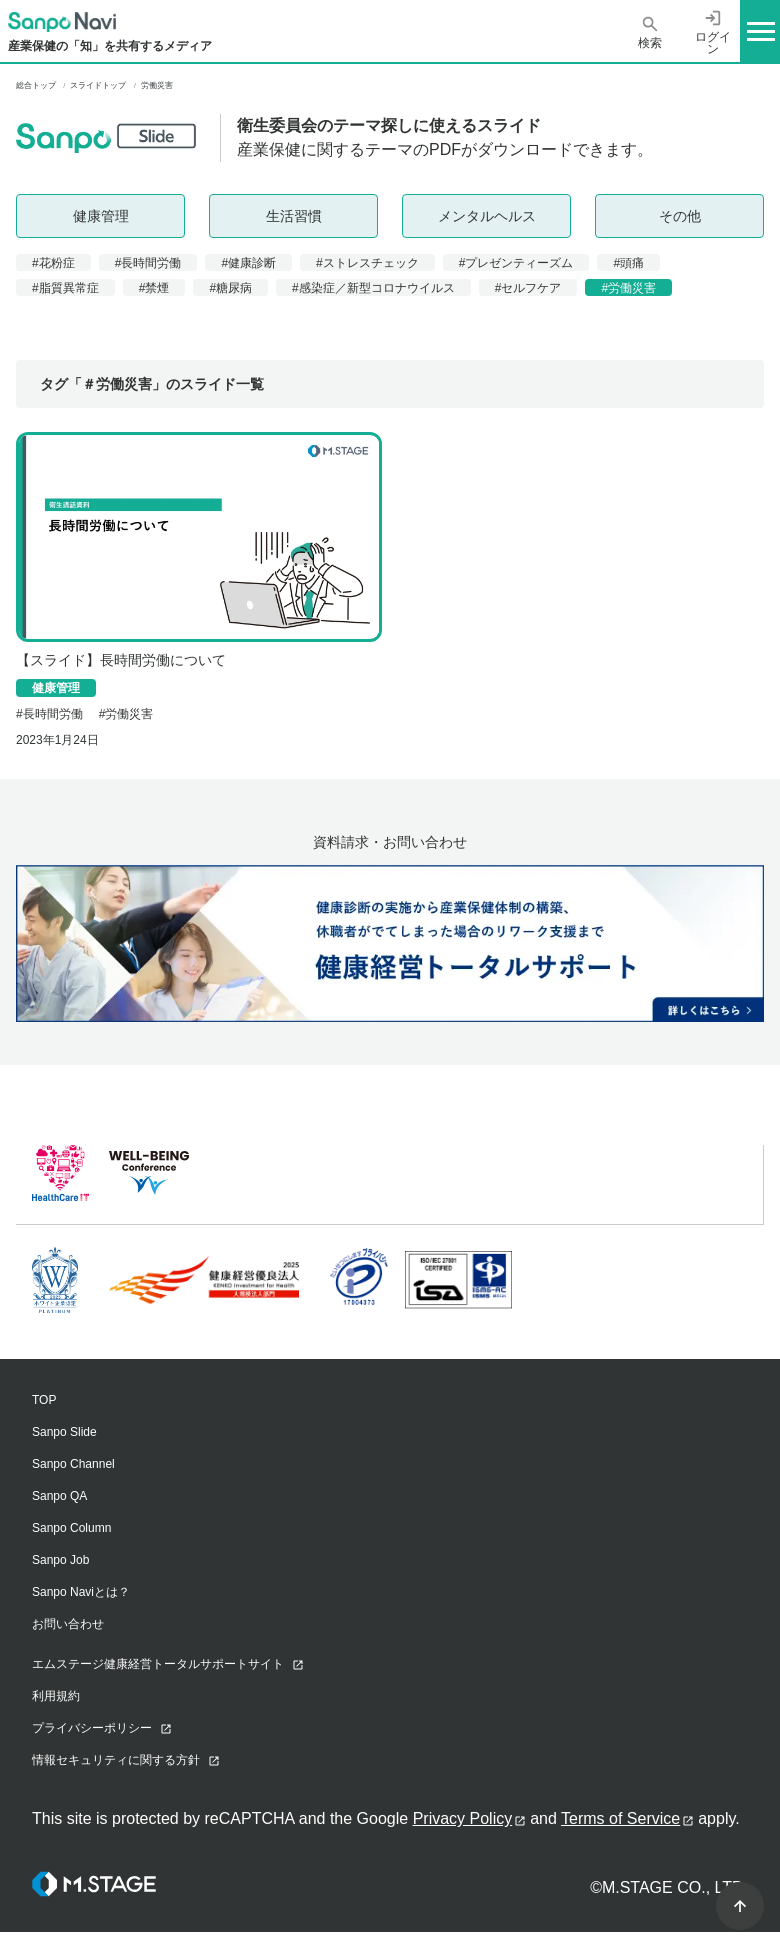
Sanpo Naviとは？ (81, 1592)
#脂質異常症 (65, 288)
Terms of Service (620, 1818)
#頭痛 (628, 263)
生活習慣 (294, 216)
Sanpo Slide (64, 1432)
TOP (44, 1400)
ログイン (713, 32)
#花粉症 (53, 263)
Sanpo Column (71, 1528)
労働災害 (129, 714)
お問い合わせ (68, 1624)
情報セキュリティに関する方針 (116, 1760)
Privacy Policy (463, 1818)
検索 (650, 32)
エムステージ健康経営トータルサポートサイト (158, 1664)
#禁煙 (154, 288)
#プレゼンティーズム (516, 263)
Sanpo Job (60, 1560)
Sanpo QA (59, 1496)
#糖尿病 (230, 288)
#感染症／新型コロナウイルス (373, 288)
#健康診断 (248, 263)
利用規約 (56, 1696)
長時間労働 (53, 714)
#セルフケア (528, 288)
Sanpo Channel (73, 1464)
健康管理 (101, 216)
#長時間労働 (148, 263)
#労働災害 (628, 288)
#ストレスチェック (367, 263)
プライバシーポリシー (92, 1728)
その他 (680, 216)
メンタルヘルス (487, 216)
